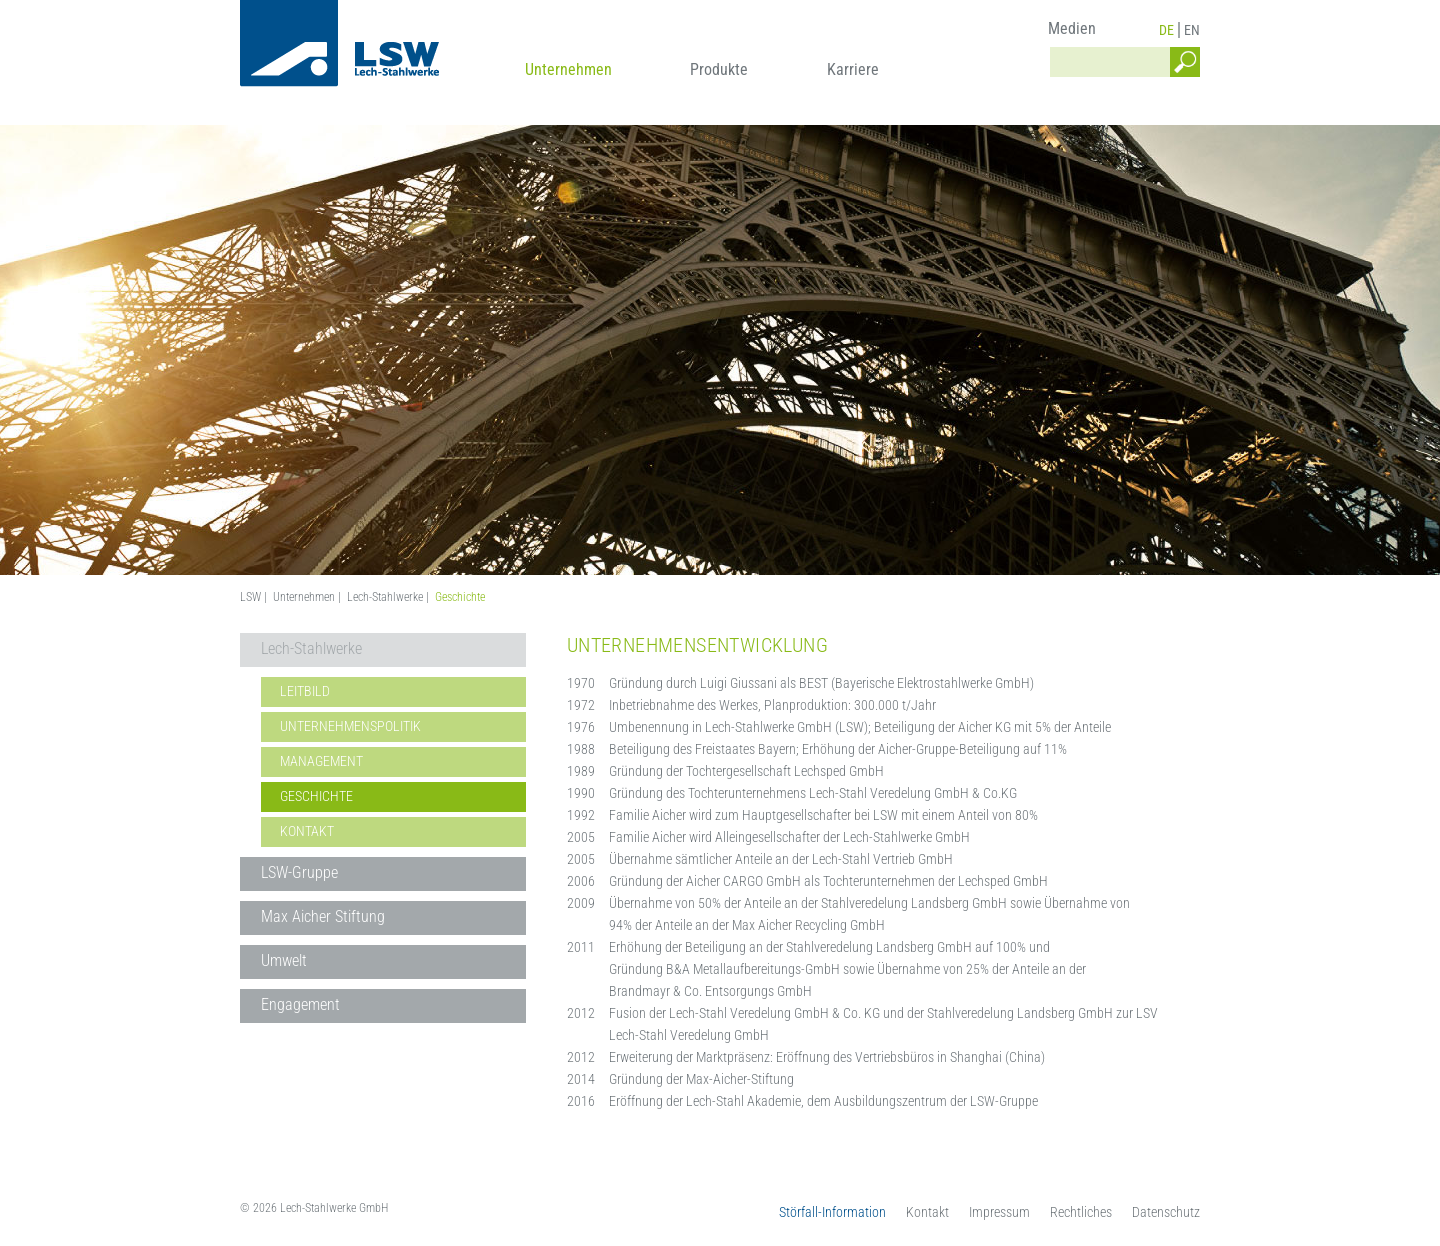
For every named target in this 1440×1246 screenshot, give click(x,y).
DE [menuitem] (1166, 30)
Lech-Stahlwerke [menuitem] (311, 648)
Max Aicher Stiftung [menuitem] (323, 916)
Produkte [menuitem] (719, 69)
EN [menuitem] (1192, 30)
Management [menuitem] (321, 761)
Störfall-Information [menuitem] (832, 1212)
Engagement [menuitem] (300, 1004)
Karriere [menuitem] (853, 69)
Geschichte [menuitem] (316, 796)
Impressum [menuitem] (999, 1212)
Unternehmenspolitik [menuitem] (350, 726)
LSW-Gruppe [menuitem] (299, 872)
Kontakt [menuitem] (307, 831)
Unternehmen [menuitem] (568, 69)
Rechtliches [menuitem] (1081, 1212)
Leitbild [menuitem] (305, 691)
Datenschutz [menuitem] (1166, 1212)
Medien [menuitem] (1072, 28)
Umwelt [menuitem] (284, 960)
